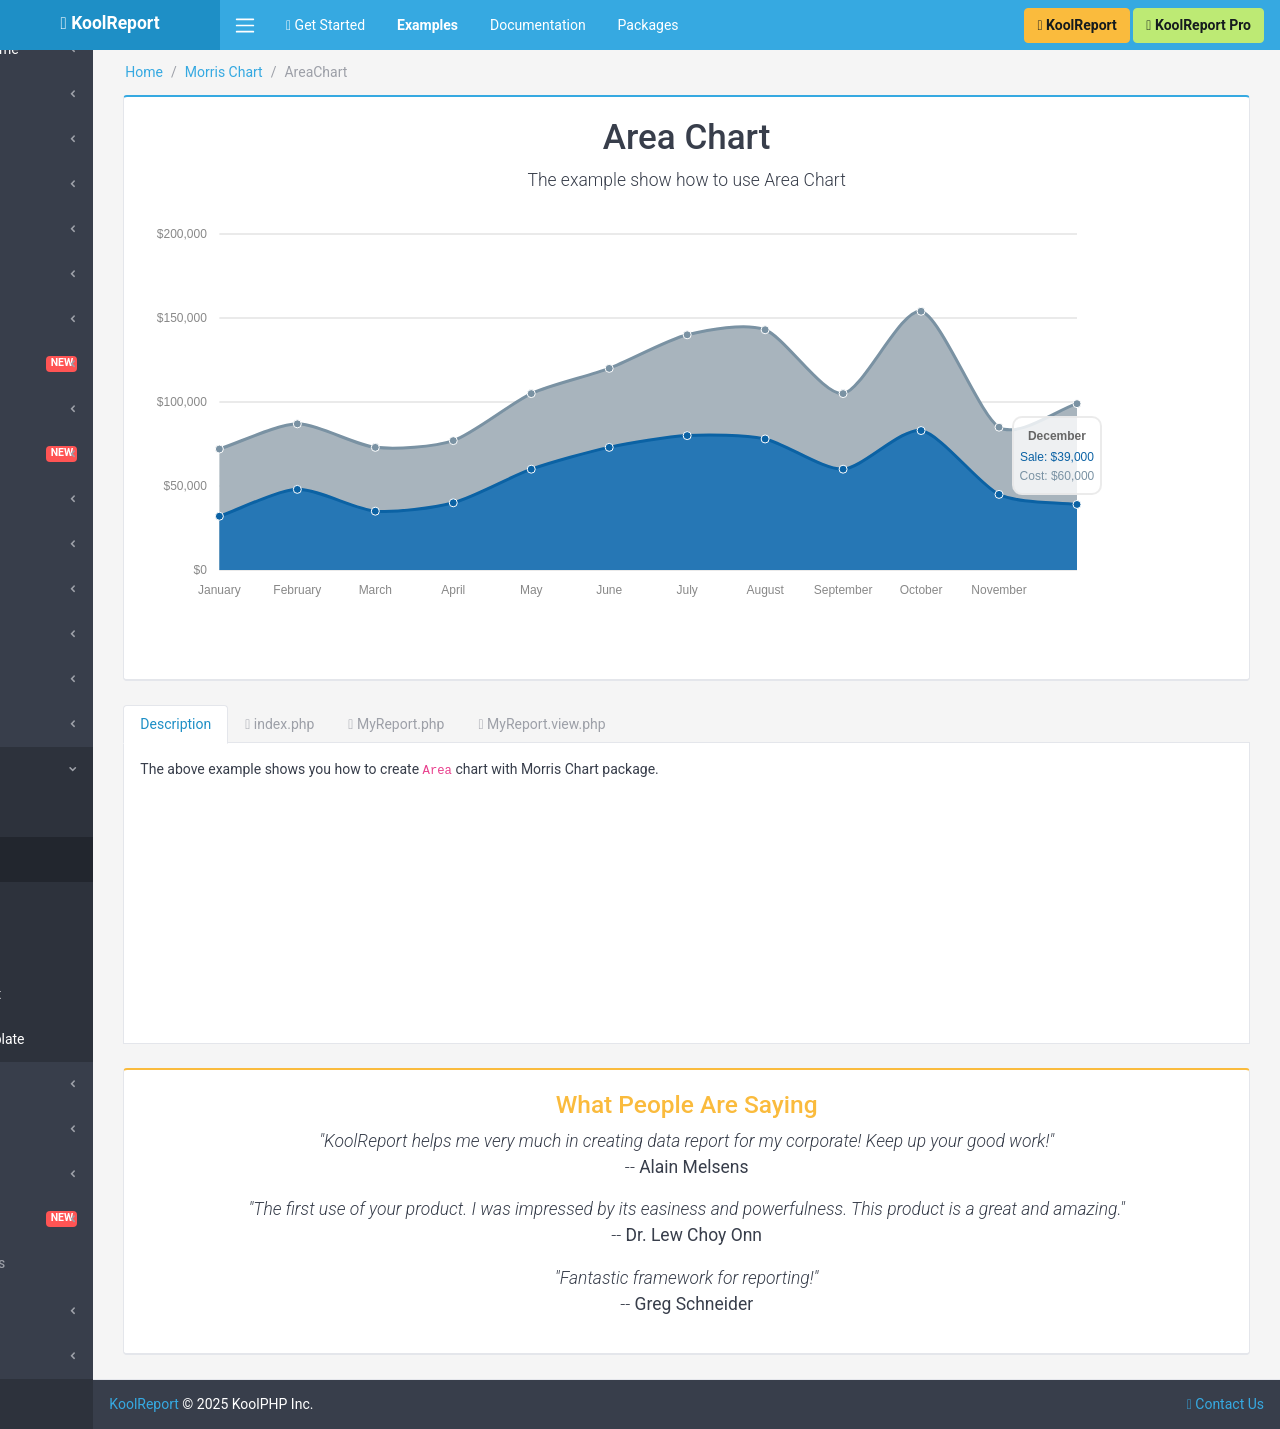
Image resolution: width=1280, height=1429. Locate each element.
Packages (648, 25)
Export (50, 634)
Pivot (45, 1129)
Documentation (538, 25)
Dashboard (110, 454)
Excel (46, 589)
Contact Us (1225, 1404)
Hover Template (88, 1039)
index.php (406, 724)
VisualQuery (110, 1219)
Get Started (325, 25)
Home (271, 72)
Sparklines (62, 1174)
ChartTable (110, 364)
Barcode (56, 229)
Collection (70, 814)
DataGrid (57, 499)
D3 (38, 544)
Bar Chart (68, 904)
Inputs (49, 679)
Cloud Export (70, 409)
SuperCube (64, 184)
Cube (46, 139)
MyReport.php (523, 724)
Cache (49, 274)
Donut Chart (76, 994)
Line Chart (71, 949)
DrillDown (60, 724)
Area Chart (72, 859)
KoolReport (271, 1404)
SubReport (62, 1356)
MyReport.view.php (668, 724)
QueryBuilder (70, 1084)
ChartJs (54, 319)
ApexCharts (66, 94)
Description (302, 724)
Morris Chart (69, 769)
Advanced (61, 1311)
